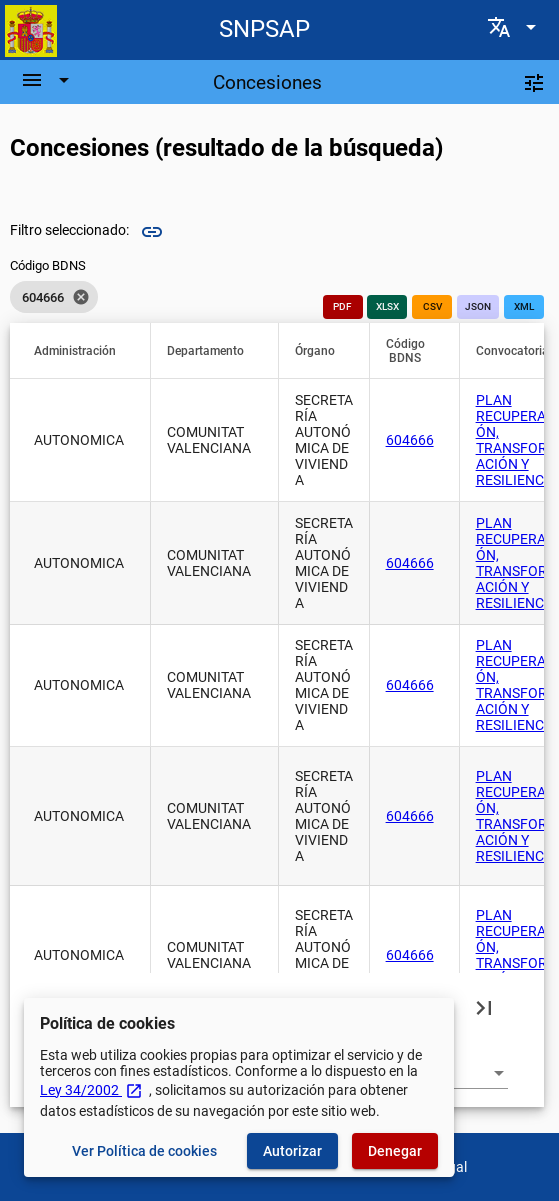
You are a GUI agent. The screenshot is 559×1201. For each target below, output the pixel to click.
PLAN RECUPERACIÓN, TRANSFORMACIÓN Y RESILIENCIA (517, 440)
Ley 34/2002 (91, 1090)
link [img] (152, 232)
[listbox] (54, 297)
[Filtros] (534, 82)
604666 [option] (54, 297)
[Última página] (484, 1007)
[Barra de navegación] (48, 80)
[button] (84, 351)
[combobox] (468, 1073)
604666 (410, 440)
